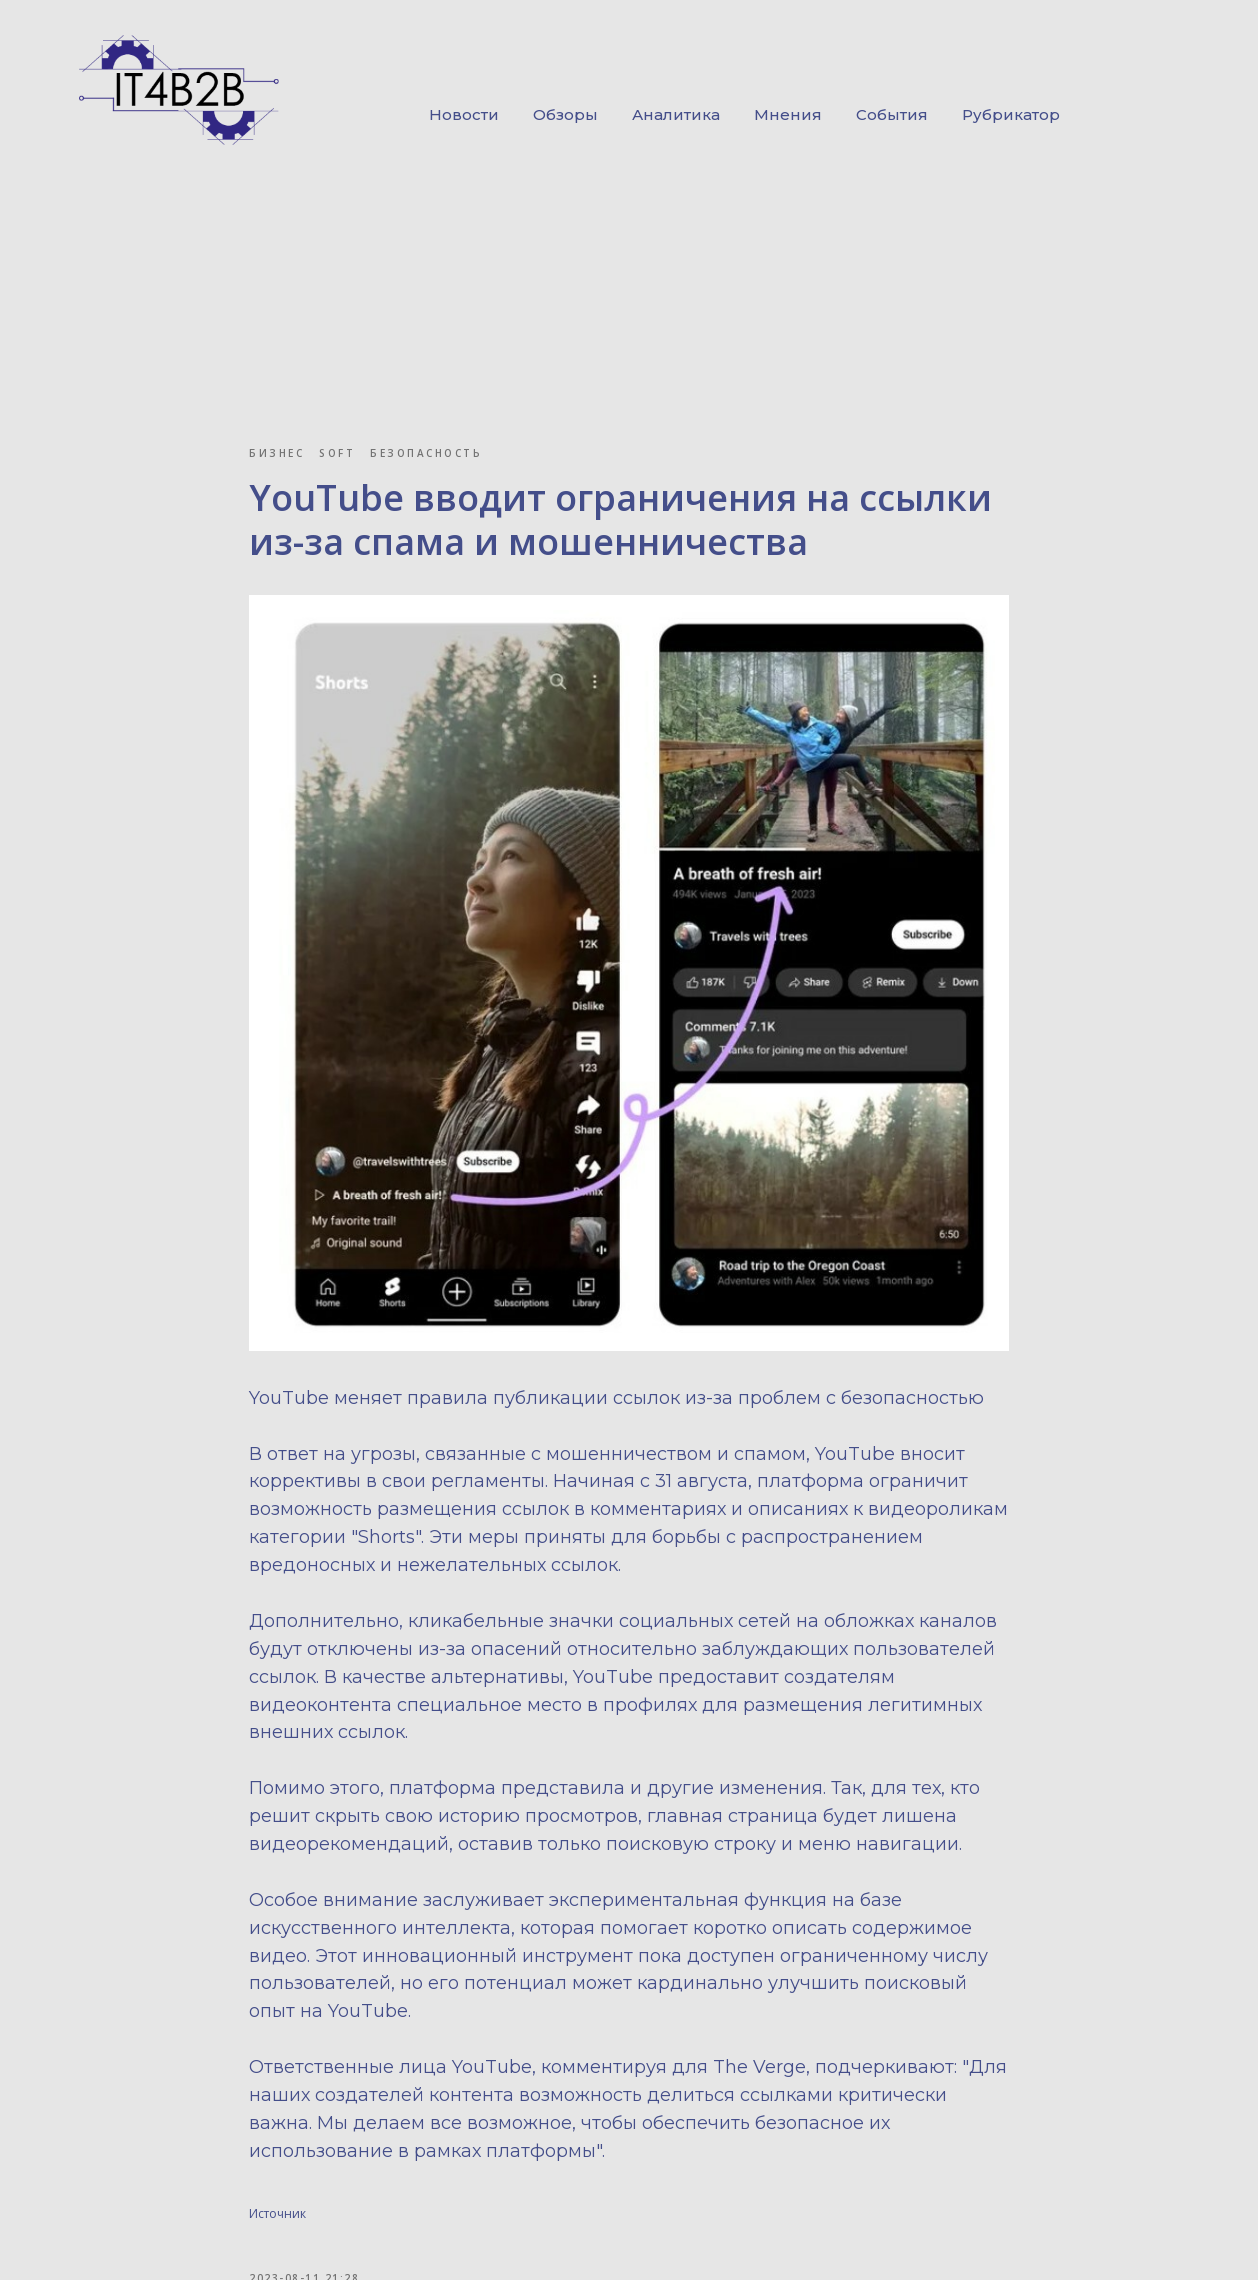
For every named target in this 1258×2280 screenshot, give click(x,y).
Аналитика (676, 114)
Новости (464, 114)
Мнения (788, 114)
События (892, 114)
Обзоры (565, 114)
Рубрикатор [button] (1011, 114)
